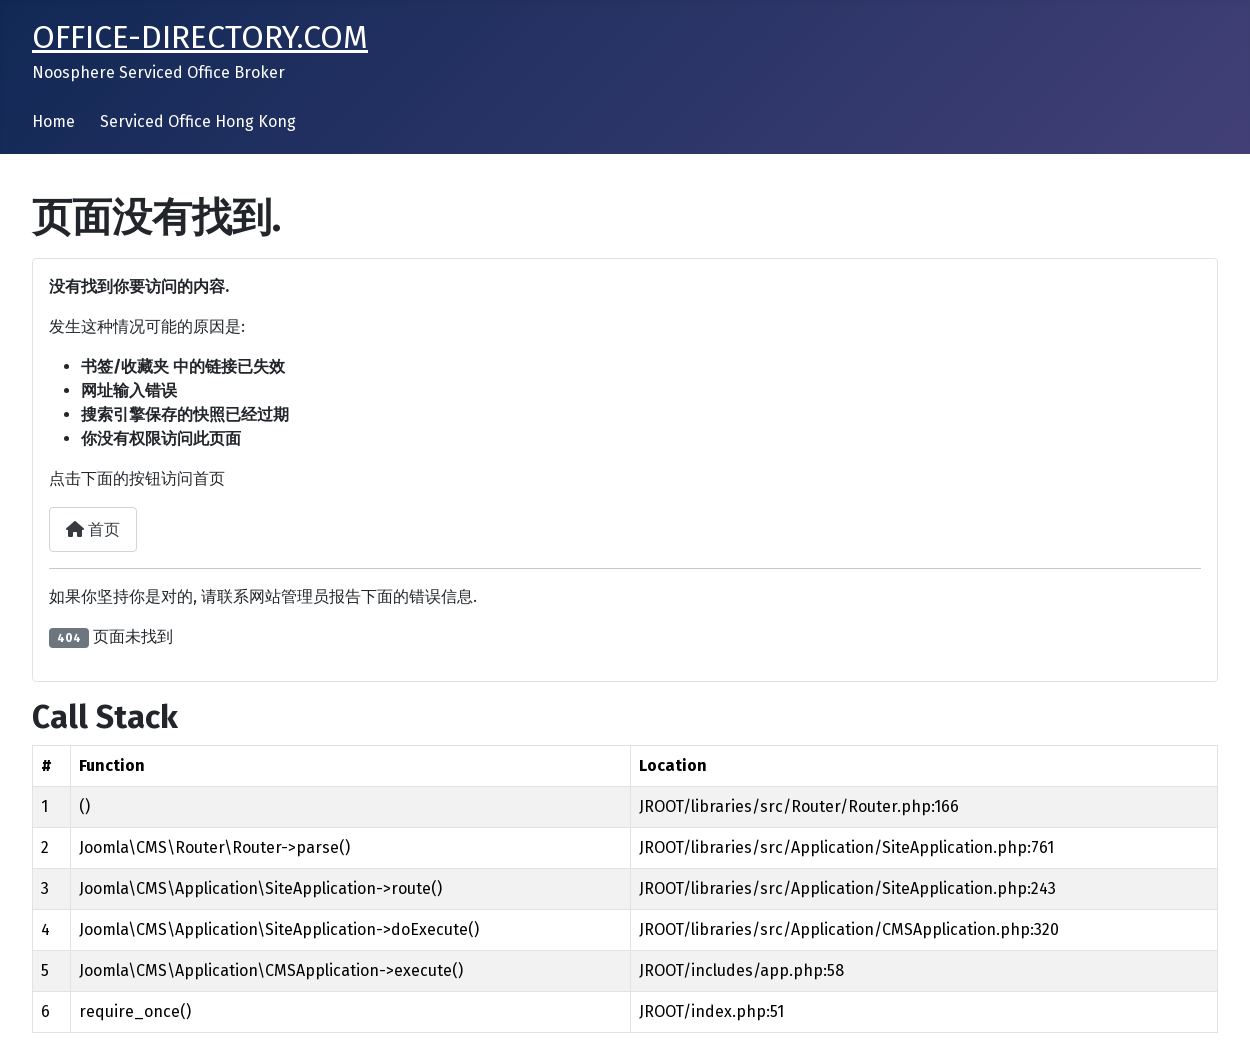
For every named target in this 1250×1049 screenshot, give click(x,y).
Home (53, 121)
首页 (93, 529)
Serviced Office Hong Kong (198, 121)
